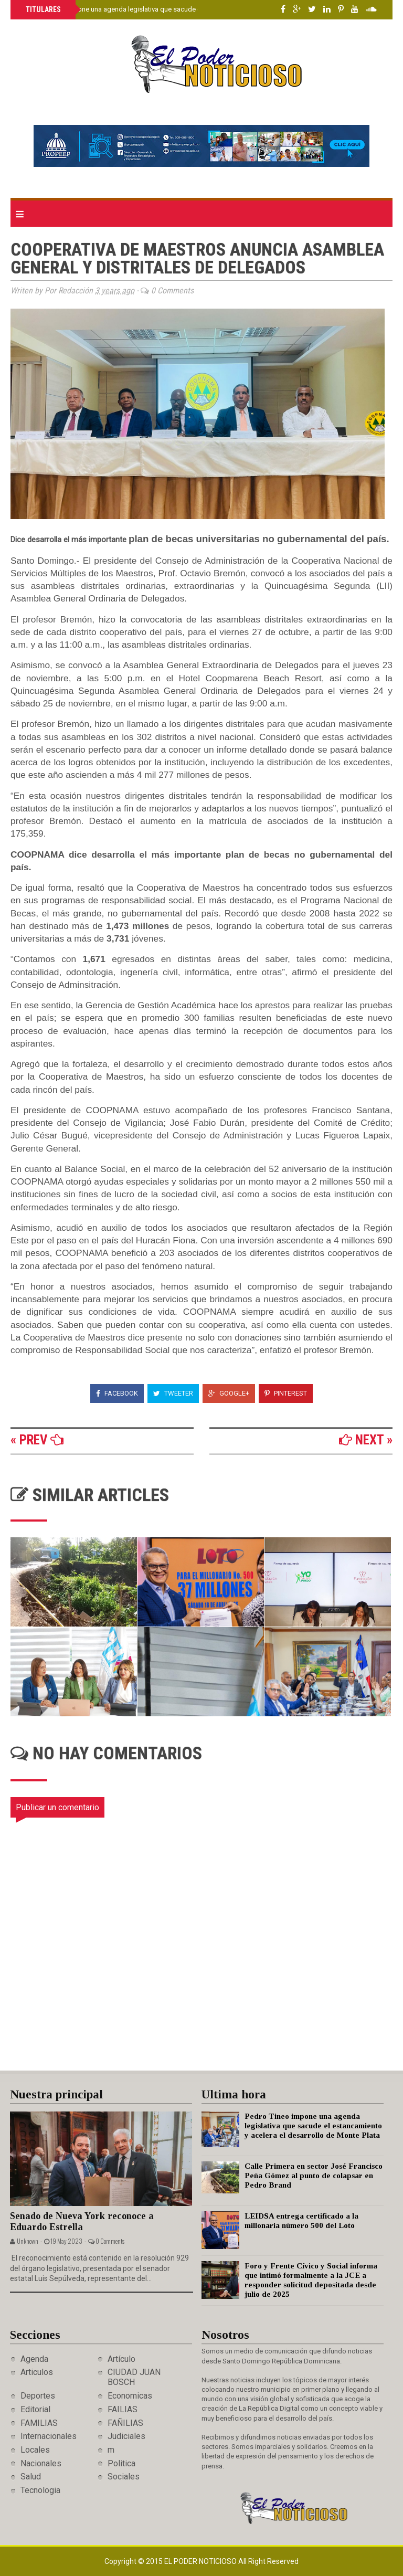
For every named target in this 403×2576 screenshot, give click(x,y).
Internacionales (48, 2436)
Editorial (35, 2409)
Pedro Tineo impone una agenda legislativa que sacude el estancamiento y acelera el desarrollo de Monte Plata (194, 9)
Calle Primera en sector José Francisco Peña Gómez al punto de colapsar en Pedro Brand (314, 2175)
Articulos (36, 2372)
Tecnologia (40, 2490)
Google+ (228, 1393)
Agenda (34, 2359)
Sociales (124, 2477)
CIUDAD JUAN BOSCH (134, 2377)
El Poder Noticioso (201, 2561)
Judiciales (126, 2436)
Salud (30, 2477)
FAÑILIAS (125, 2423)
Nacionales (40, 2463)
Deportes (37, 2396)
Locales (35, 2450)
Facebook (117, 1393)
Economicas (130, 2396)
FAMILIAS (39, 2423)
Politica (121, 2463)
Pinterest (285, 1393)
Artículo (121, 2359)
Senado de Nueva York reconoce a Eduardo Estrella (82, 2221)
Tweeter (173, 1393)
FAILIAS (122, 2409)
